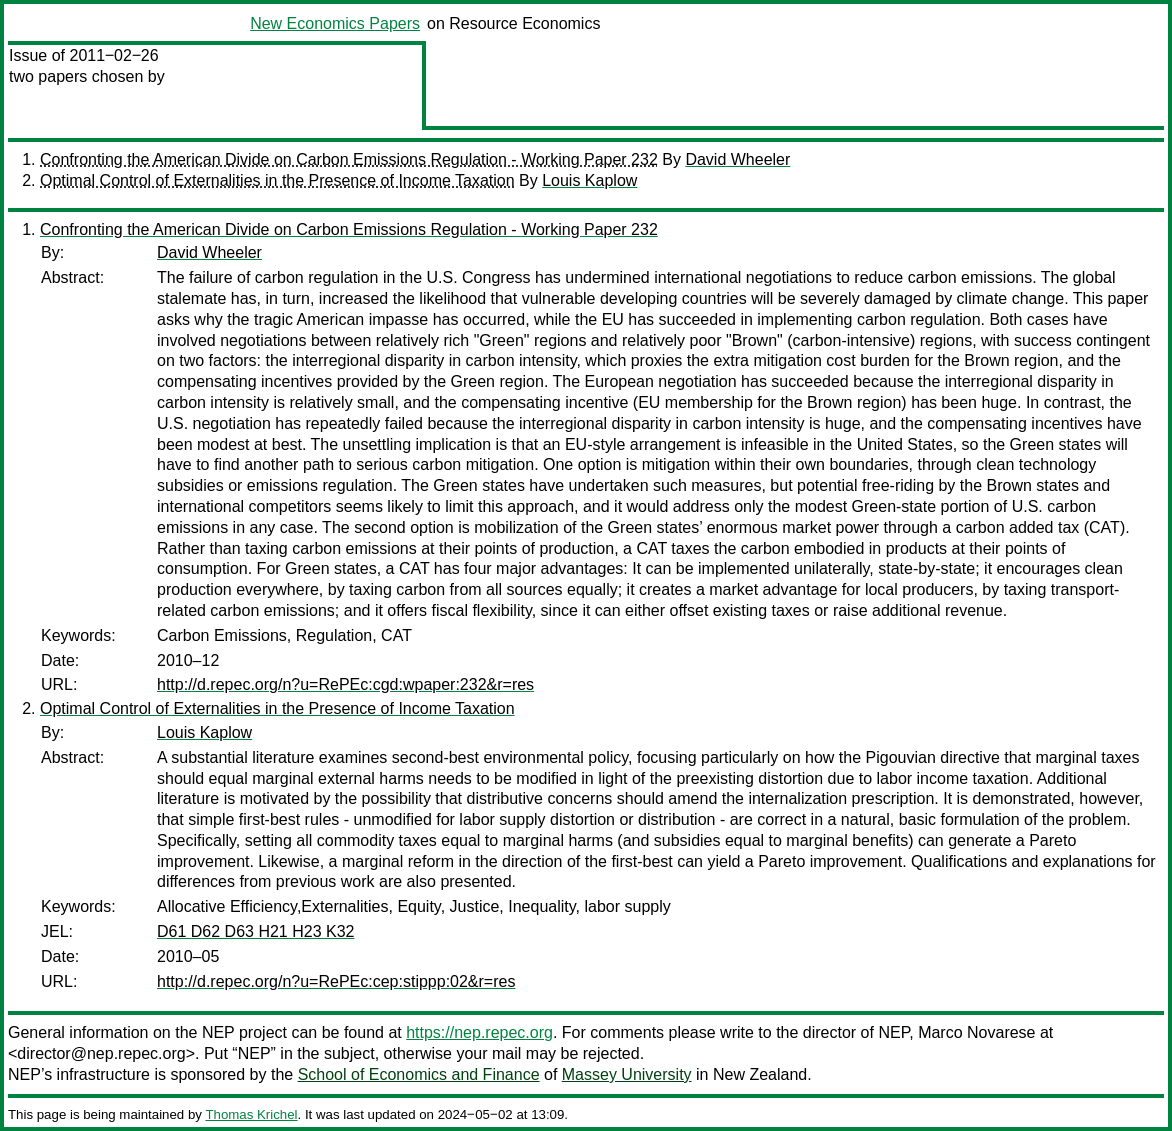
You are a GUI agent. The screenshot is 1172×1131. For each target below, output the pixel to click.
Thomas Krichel (251, 1114)
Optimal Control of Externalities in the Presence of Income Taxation (277, 180)
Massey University (627, 1074)
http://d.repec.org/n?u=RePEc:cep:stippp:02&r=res (336, 981)
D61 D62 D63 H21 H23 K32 (255, 931)
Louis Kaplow (589, 180)
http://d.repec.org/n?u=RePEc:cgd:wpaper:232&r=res (345, 684)
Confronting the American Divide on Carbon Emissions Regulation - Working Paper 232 (349, 159)
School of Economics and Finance (419, 1074)
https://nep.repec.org (479, 1032)
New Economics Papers (335, 23)
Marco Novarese (976, 1032)
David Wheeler (737, 159)
